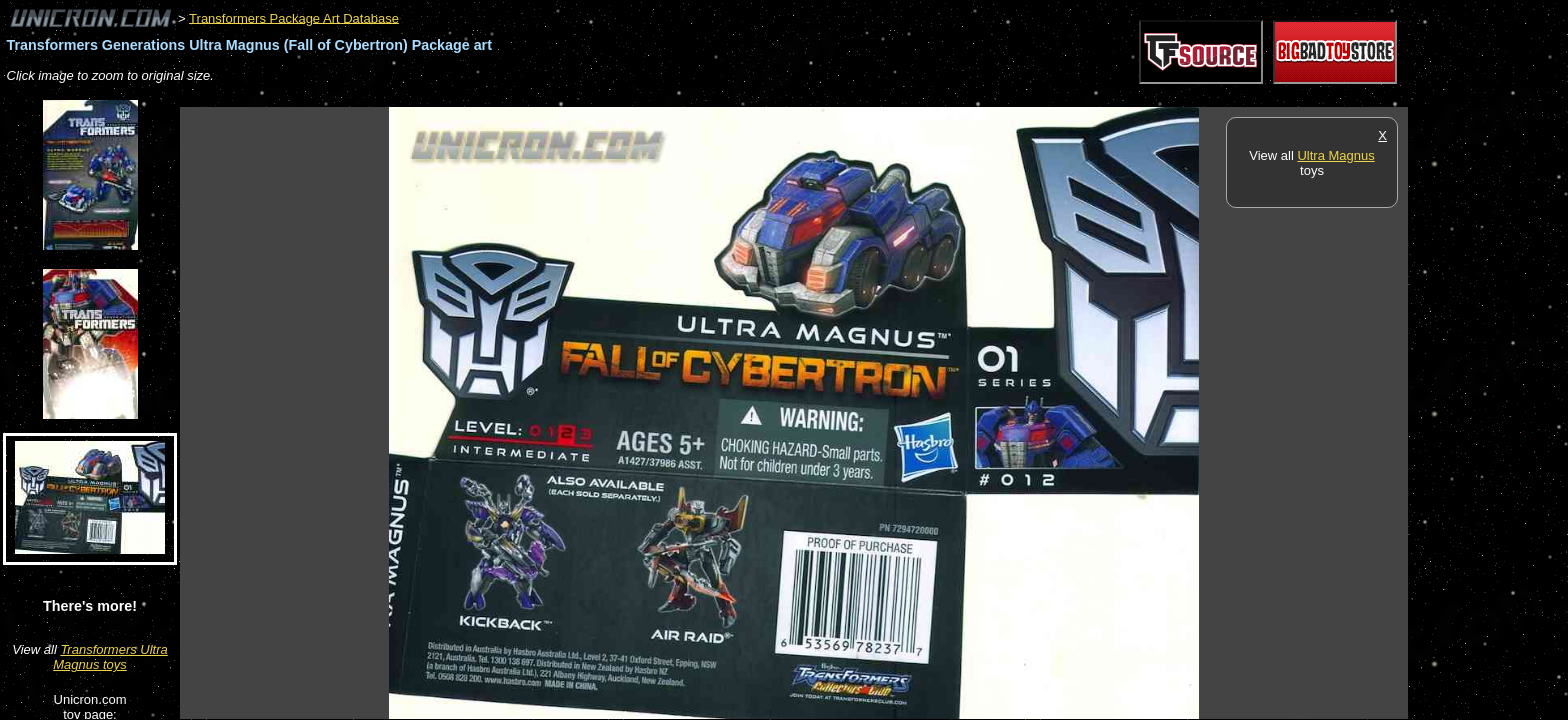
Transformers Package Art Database (294, 17)
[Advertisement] (544, 96)
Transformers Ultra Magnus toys (110, 657)
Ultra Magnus (1335, 155)
